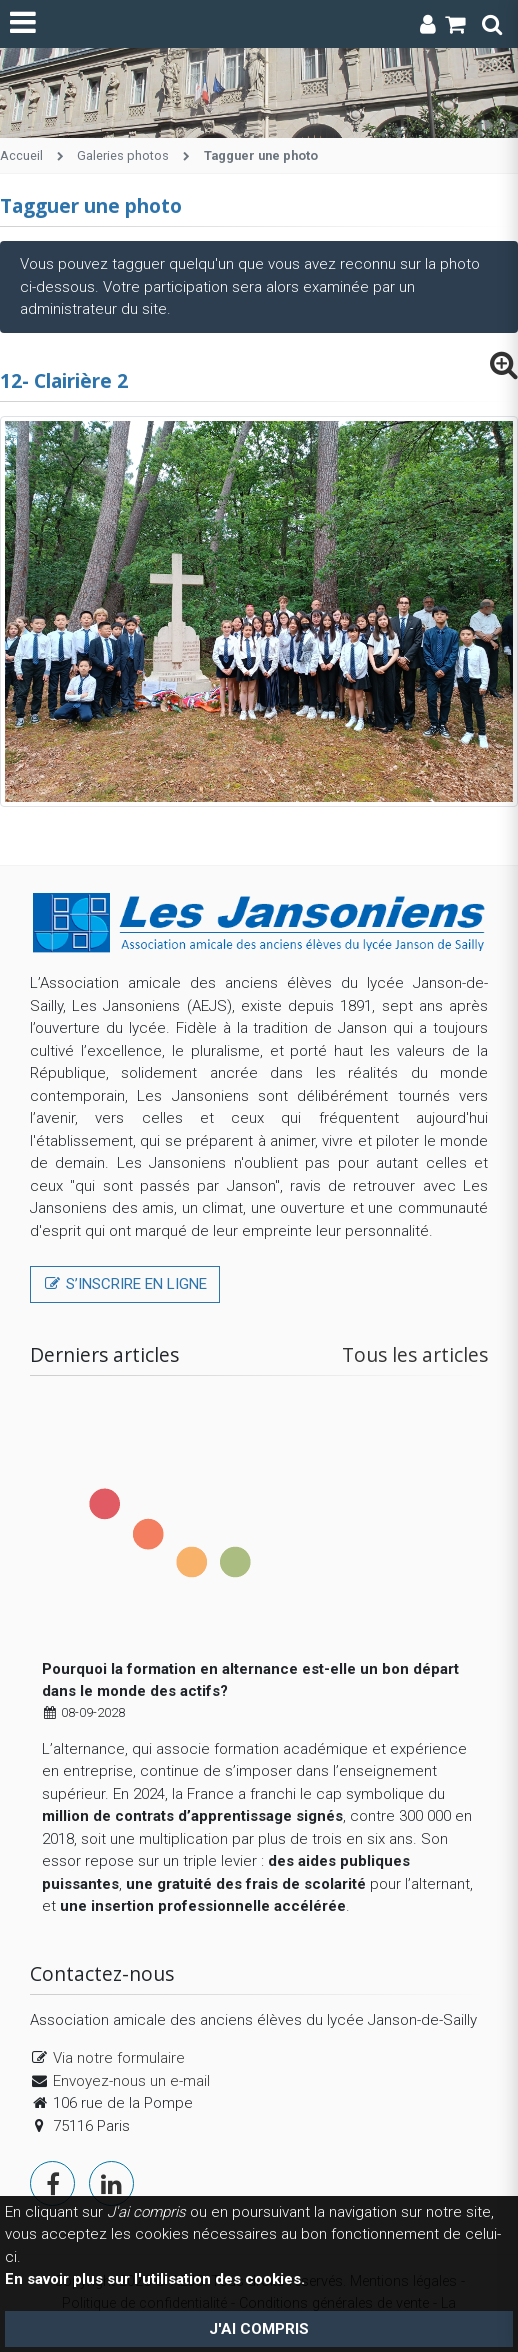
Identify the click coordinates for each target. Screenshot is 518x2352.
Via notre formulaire (119, 2058)
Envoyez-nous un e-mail (131, 2081)
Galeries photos (123, 155)
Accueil (21, 155)
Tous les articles (415, 1354)
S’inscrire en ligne (125, 1284)
